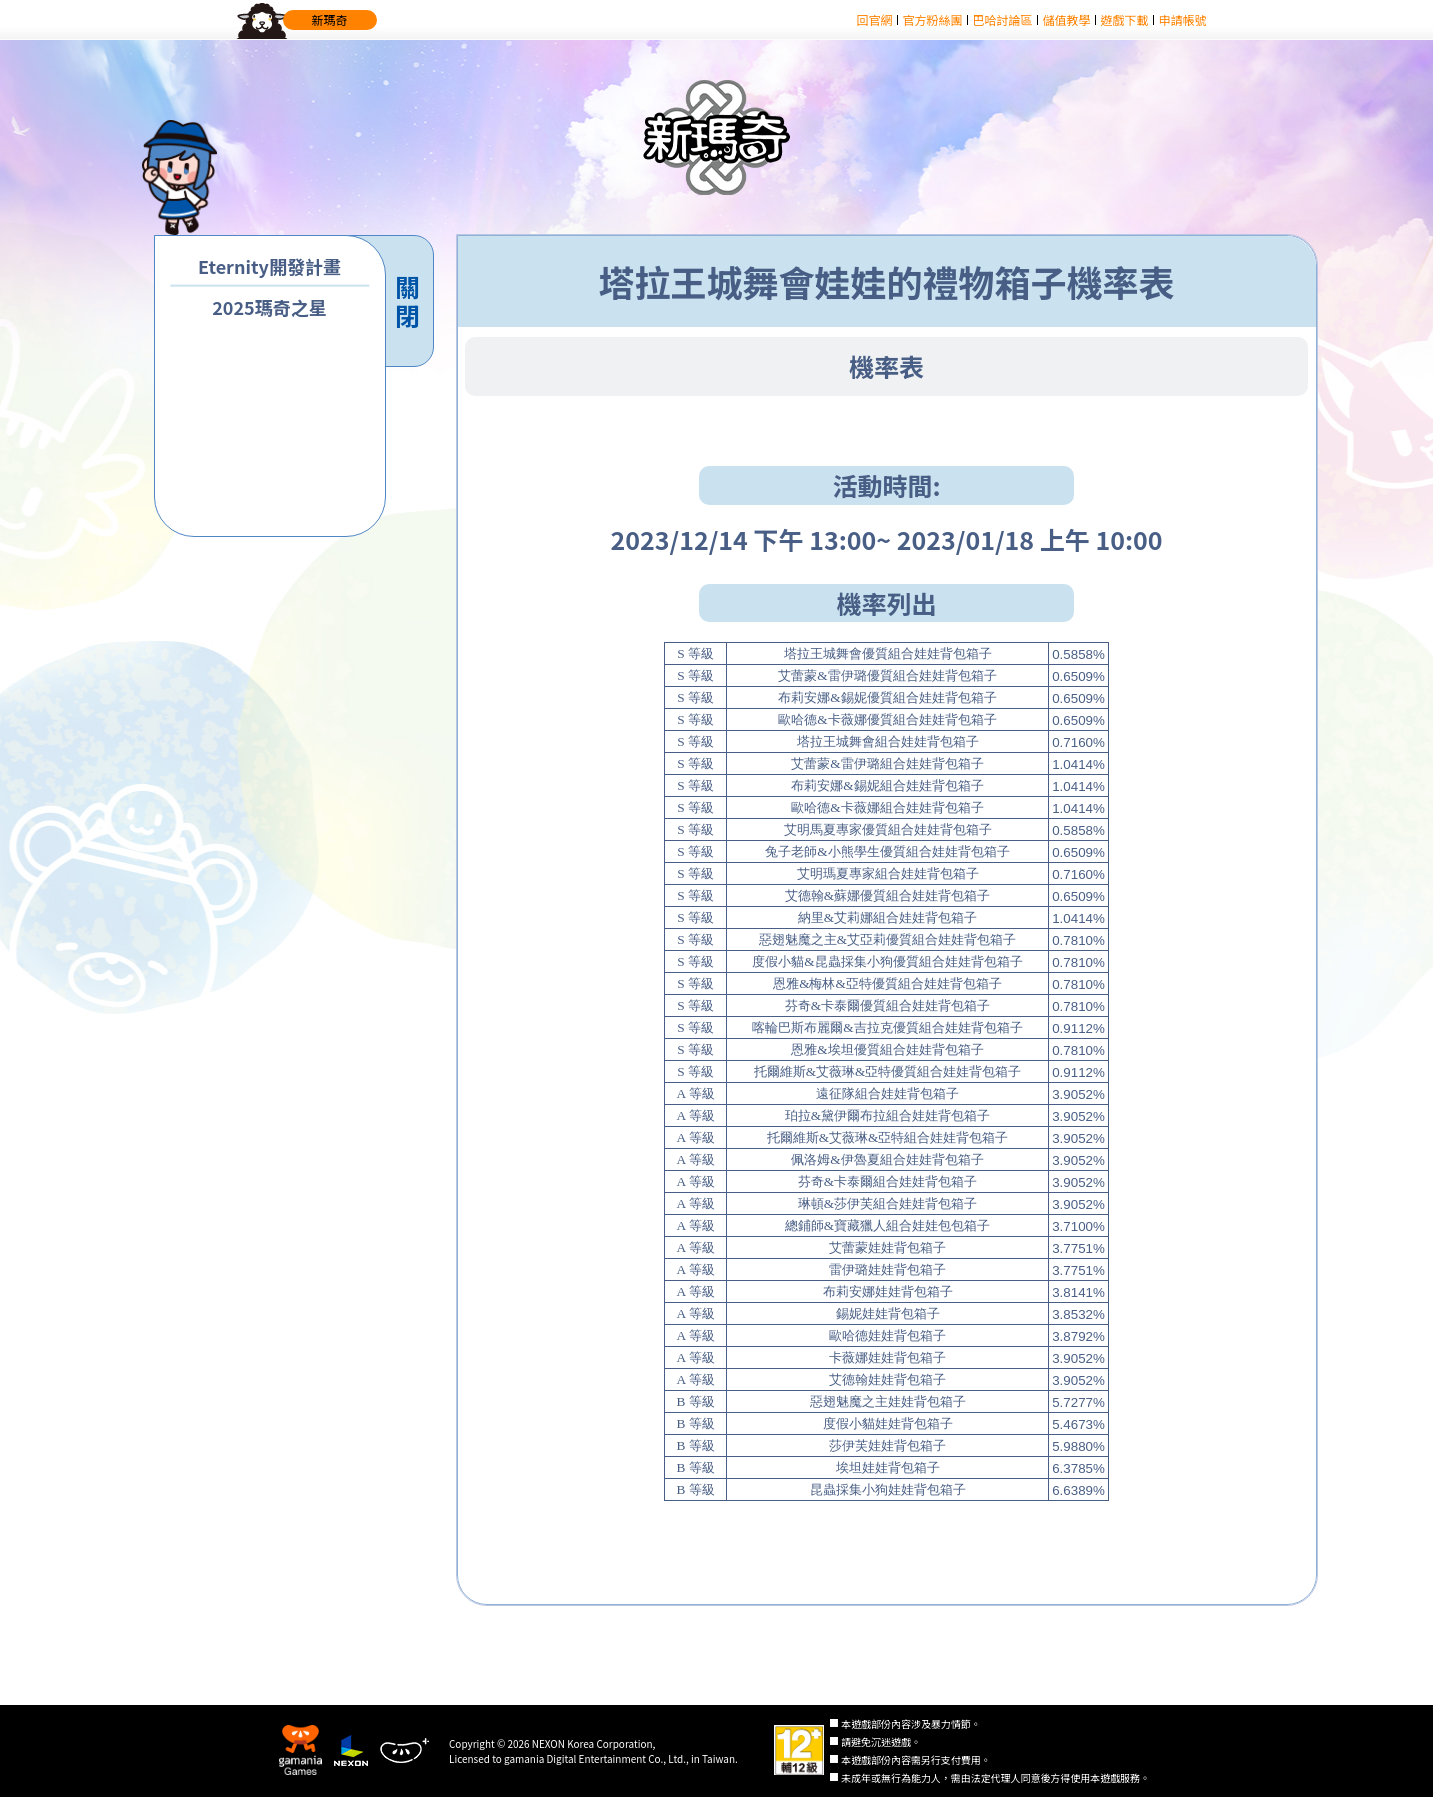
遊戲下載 (1124, 19)
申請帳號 (1182, 19)
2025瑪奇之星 (269, 307)
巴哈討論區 (1002, 19)
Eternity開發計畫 (269, 266)
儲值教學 (1066, 19)
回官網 (874, 19)
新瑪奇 (330, 19)
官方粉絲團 (932, 19)
